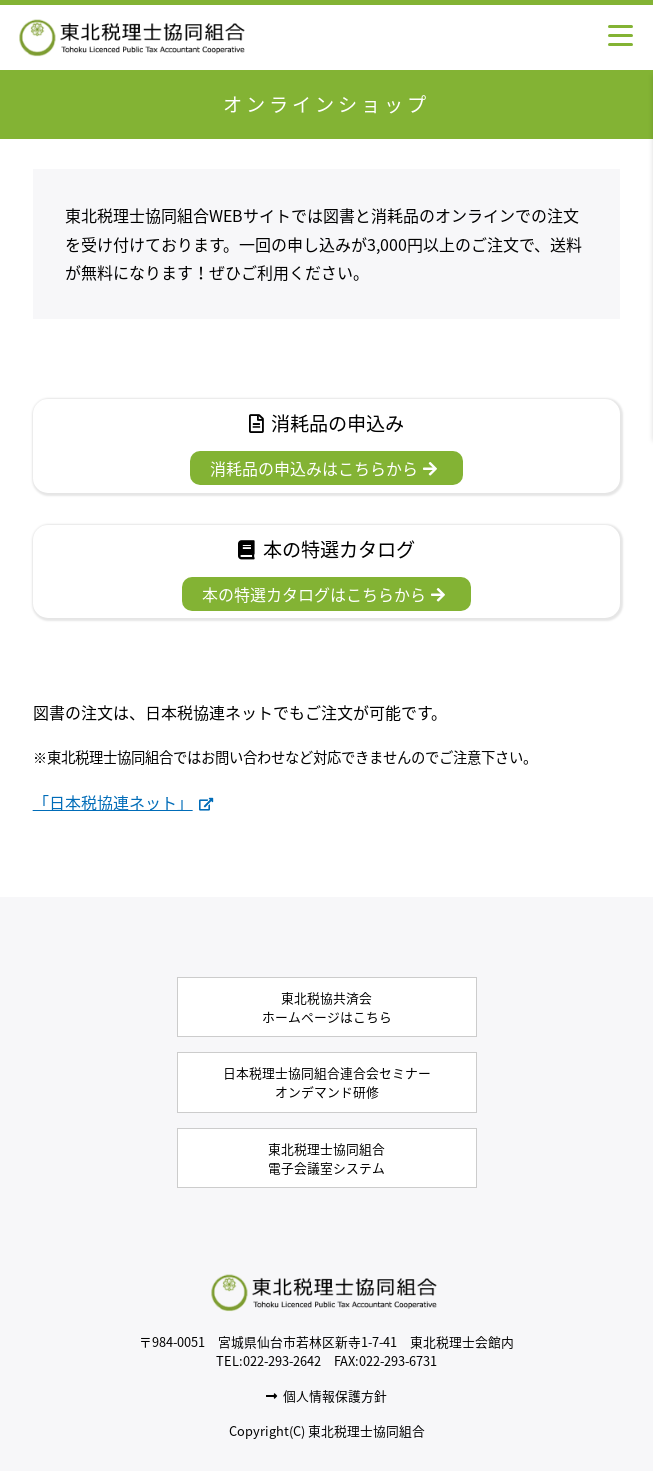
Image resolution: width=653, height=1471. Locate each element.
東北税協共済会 (327, 1007)
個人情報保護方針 (326, 1395)
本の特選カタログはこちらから (323, 594)
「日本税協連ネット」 (123, 802)
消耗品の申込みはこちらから (323, 468)
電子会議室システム (327, 1158)
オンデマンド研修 (327, 1082)
